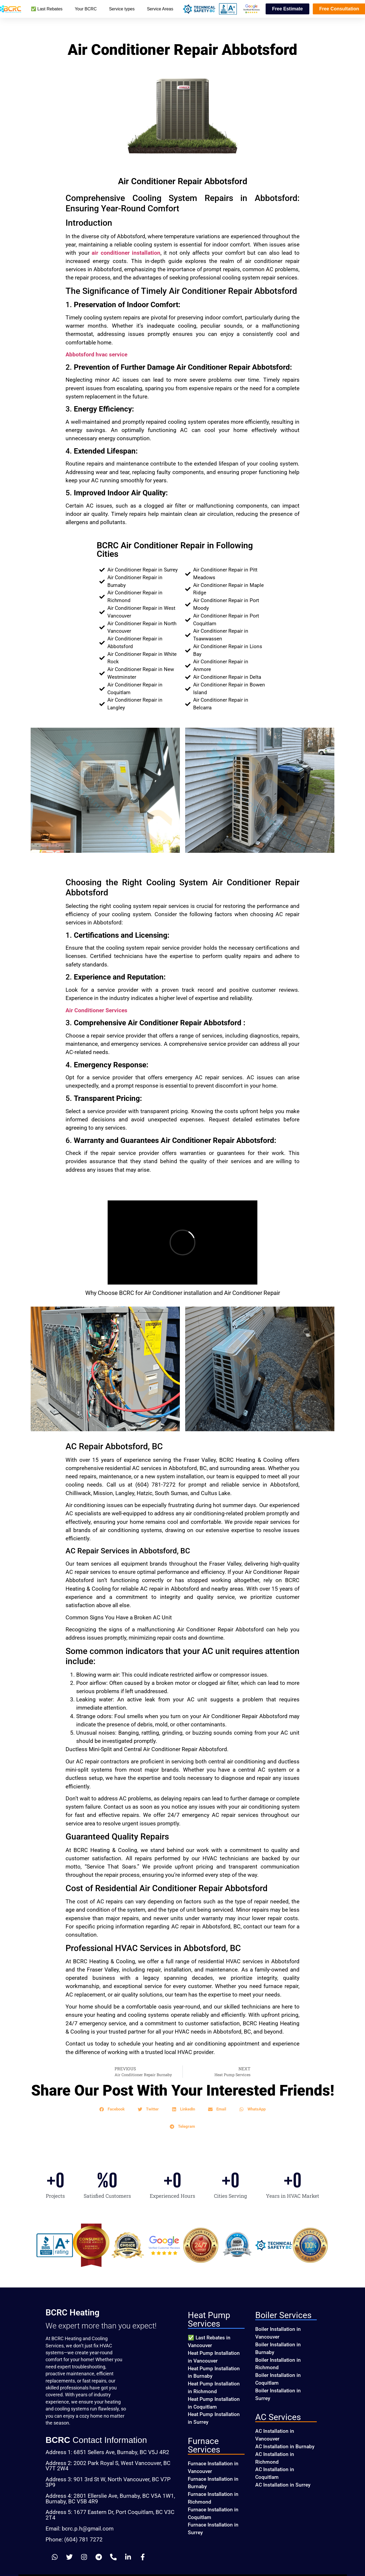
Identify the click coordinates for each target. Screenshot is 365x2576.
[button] (112, 2109)
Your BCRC (86, 9)
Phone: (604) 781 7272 (74, 2539)
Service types (122, 9)
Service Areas (160, 9)
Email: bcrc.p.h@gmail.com (79, 2528)
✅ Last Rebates (47, 9)
